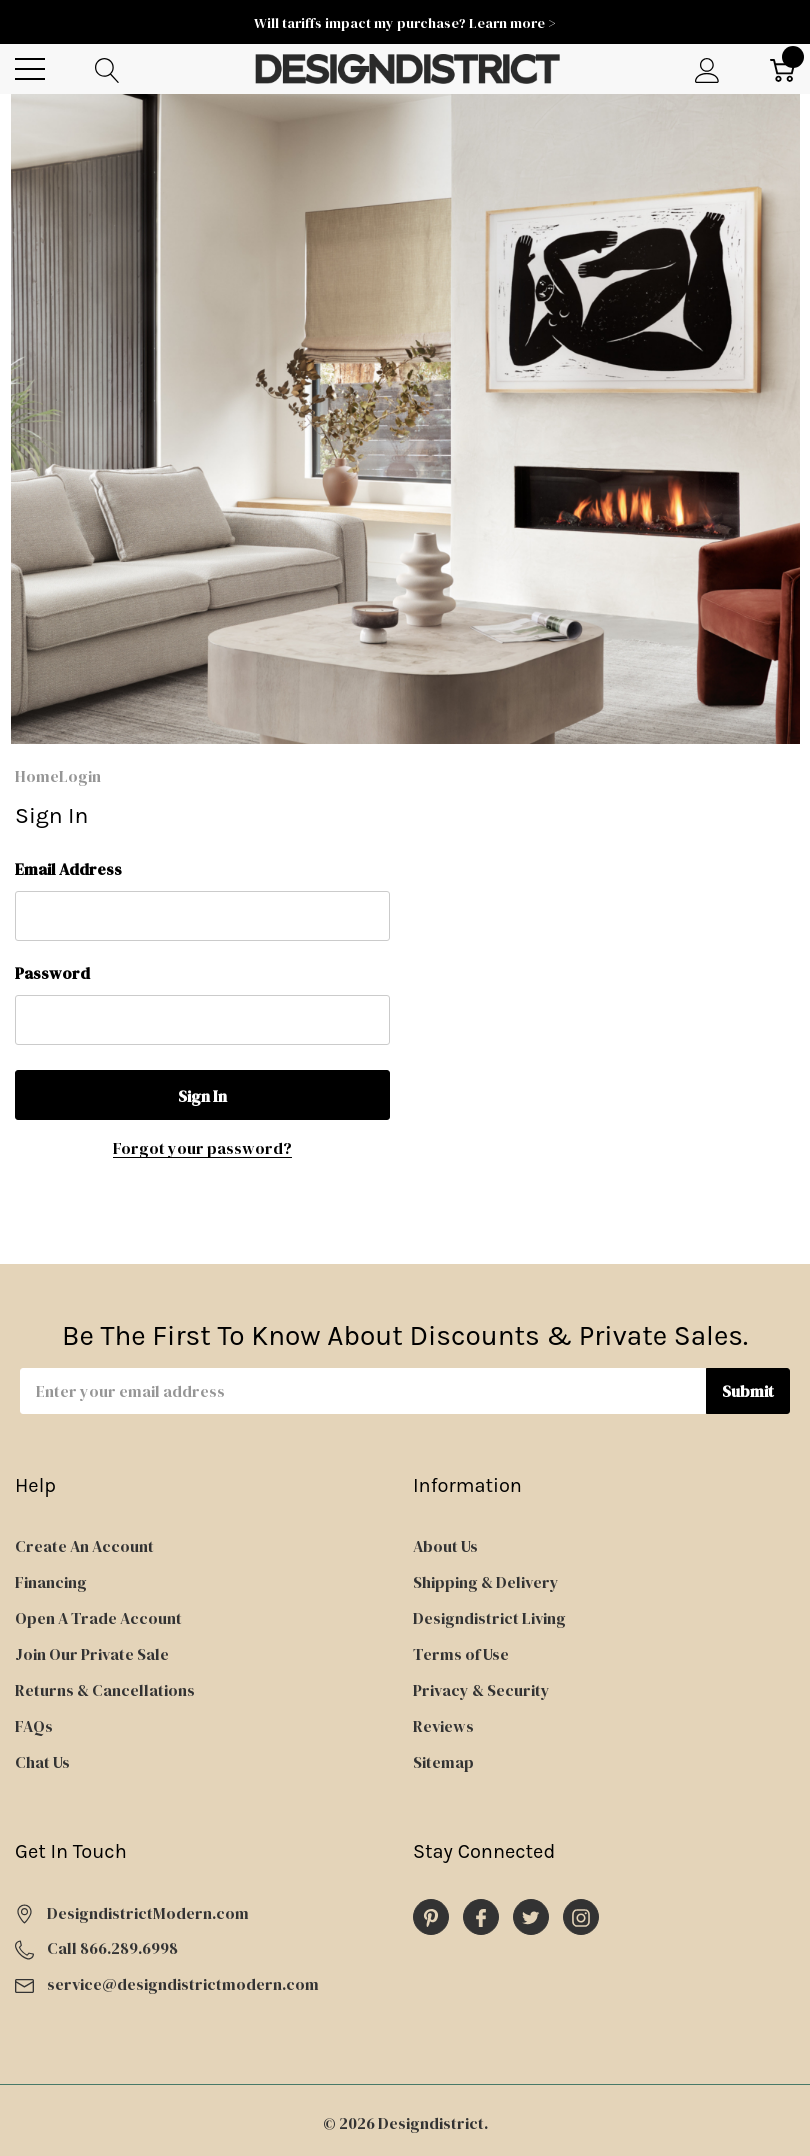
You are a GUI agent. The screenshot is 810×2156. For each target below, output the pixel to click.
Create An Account (84, 1546)
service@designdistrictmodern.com (183, 1984)
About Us (445, 1546)
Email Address (68, 869)
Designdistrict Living (489, 1618)
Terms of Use (461, 1654)
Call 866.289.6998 (112, 1948)
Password (52, 973)
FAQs (34, 1726)
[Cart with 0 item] (782, 69)
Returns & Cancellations (105, 1690)
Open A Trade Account (98, 1618)
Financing (51, 1582)
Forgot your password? (202, 1148)
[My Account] (707, 69)
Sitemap (443, 1762)
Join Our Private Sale (92, 1654)
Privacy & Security (481, 1690)
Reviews (443, 1726)
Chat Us (42, 1762)
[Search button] (107, 69)
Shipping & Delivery (486, 1582)
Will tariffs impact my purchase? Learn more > (405, 23)
